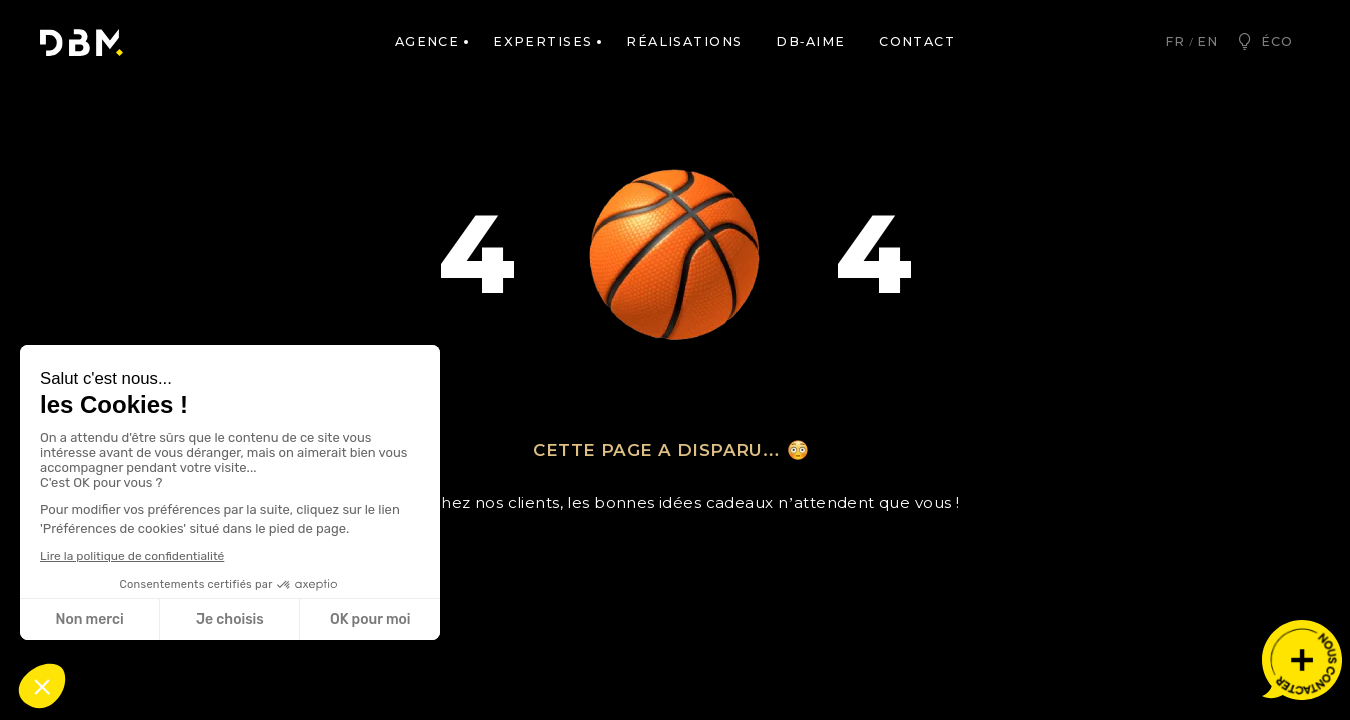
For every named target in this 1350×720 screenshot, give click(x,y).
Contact (917, 41)
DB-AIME (810, 41)
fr (1175, 41)
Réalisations (684, 41)
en (1207, 41)
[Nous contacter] (1302, 660)
